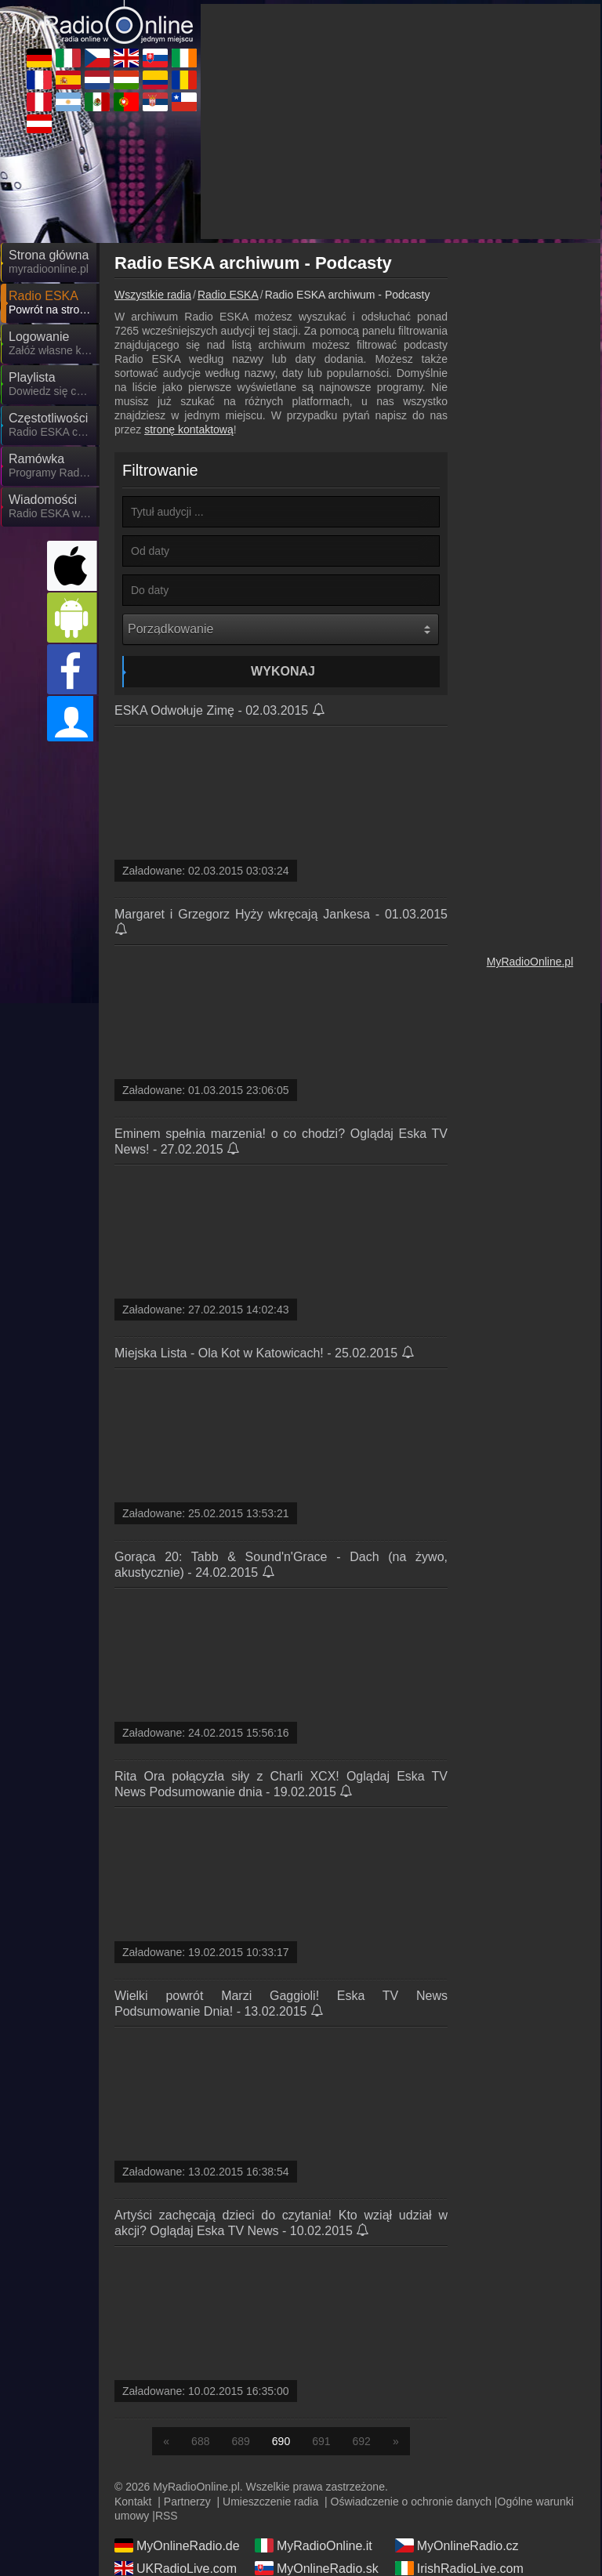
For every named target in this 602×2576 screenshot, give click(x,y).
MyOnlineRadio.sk (317, 2568)
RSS (166, 2515)
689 (240, 2441)
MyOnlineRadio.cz (457, 2545)
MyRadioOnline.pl (530, 961)
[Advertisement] (401, 121)
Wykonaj (283, 671)
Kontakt (132, 2501)
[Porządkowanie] (280, 629)
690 (281, 2441)
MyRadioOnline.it (313, 2545)
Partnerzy (187, 2501)
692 (362, 2441)
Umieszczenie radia (270, 2501)
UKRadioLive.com (175, 2568)
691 (321, 2441)
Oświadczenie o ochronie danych (411, 2501)
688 (200, 2441)
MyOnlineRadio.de (177, 2545)
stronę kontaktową (189, 429)
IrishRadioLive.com (459, 2568)
